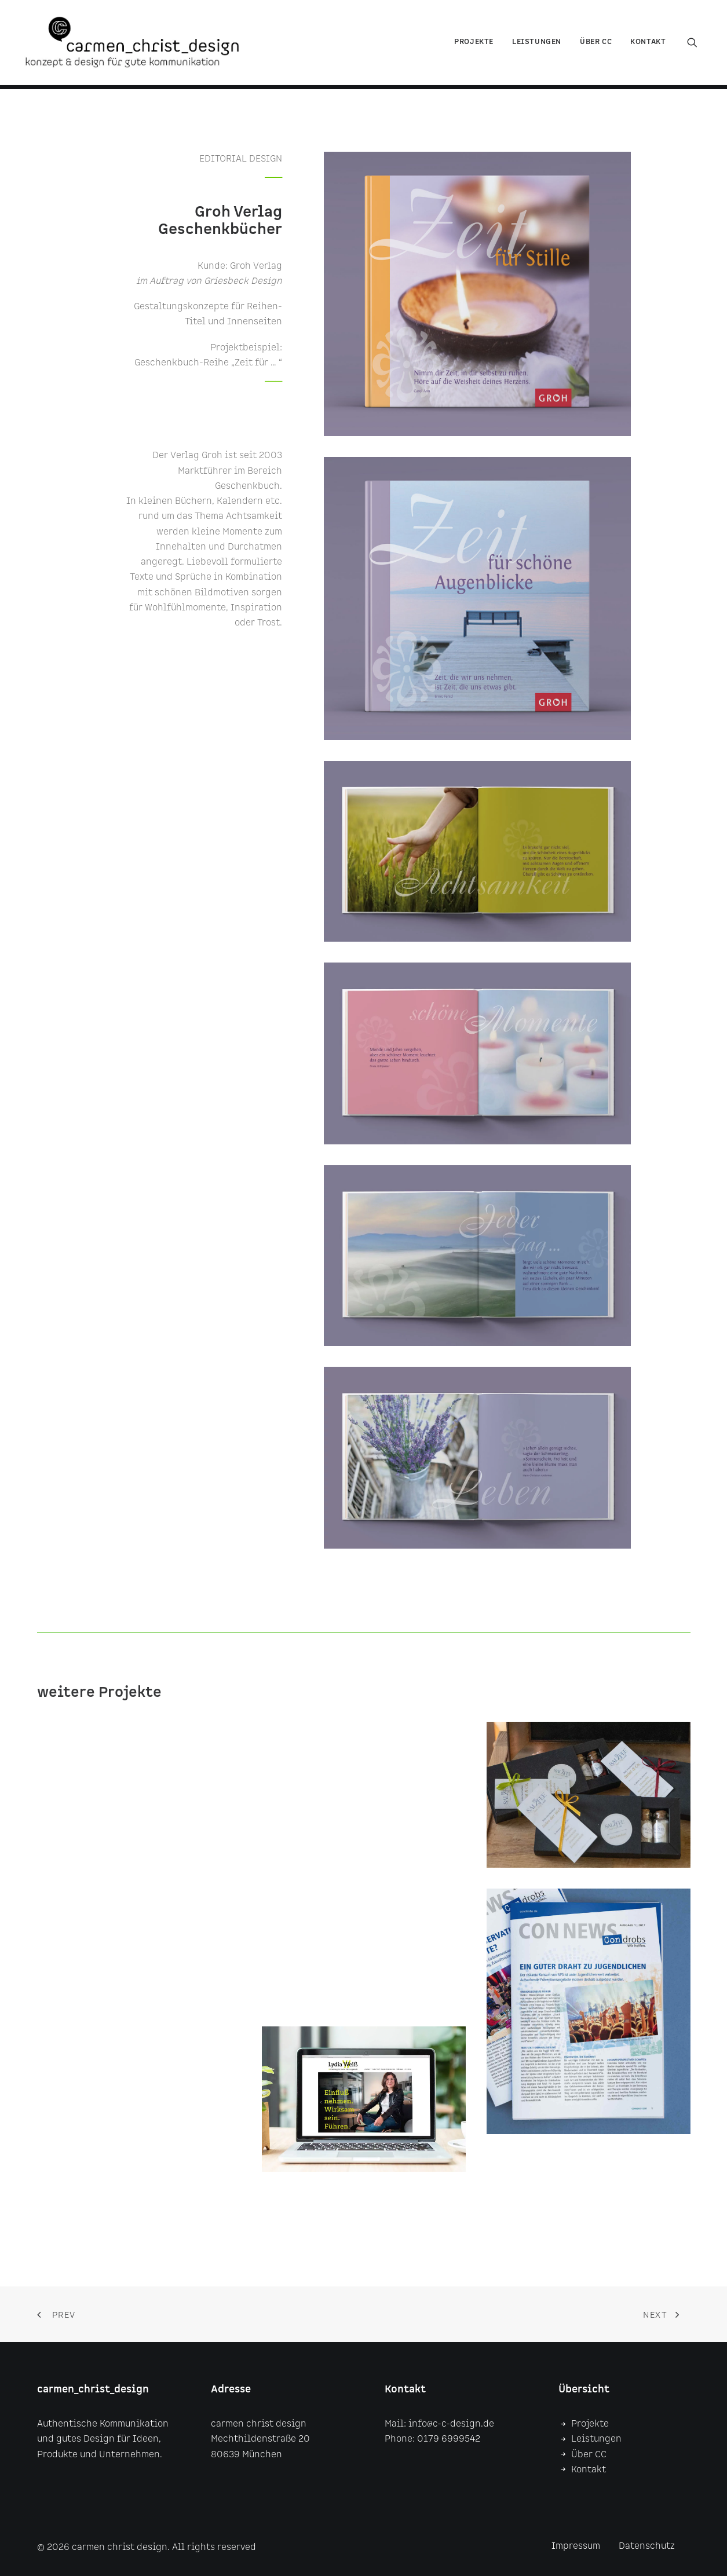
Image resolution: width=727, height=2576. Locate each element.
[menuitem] (474, 44)
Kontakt (648, 44)
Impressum (575, 2546)
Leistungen (536, 44)
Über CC (589, 2455)
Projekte (474, 44)
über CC (596, 44)
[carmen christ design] (137, 45)
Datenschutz (647, 2546)
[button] (697, 44)
